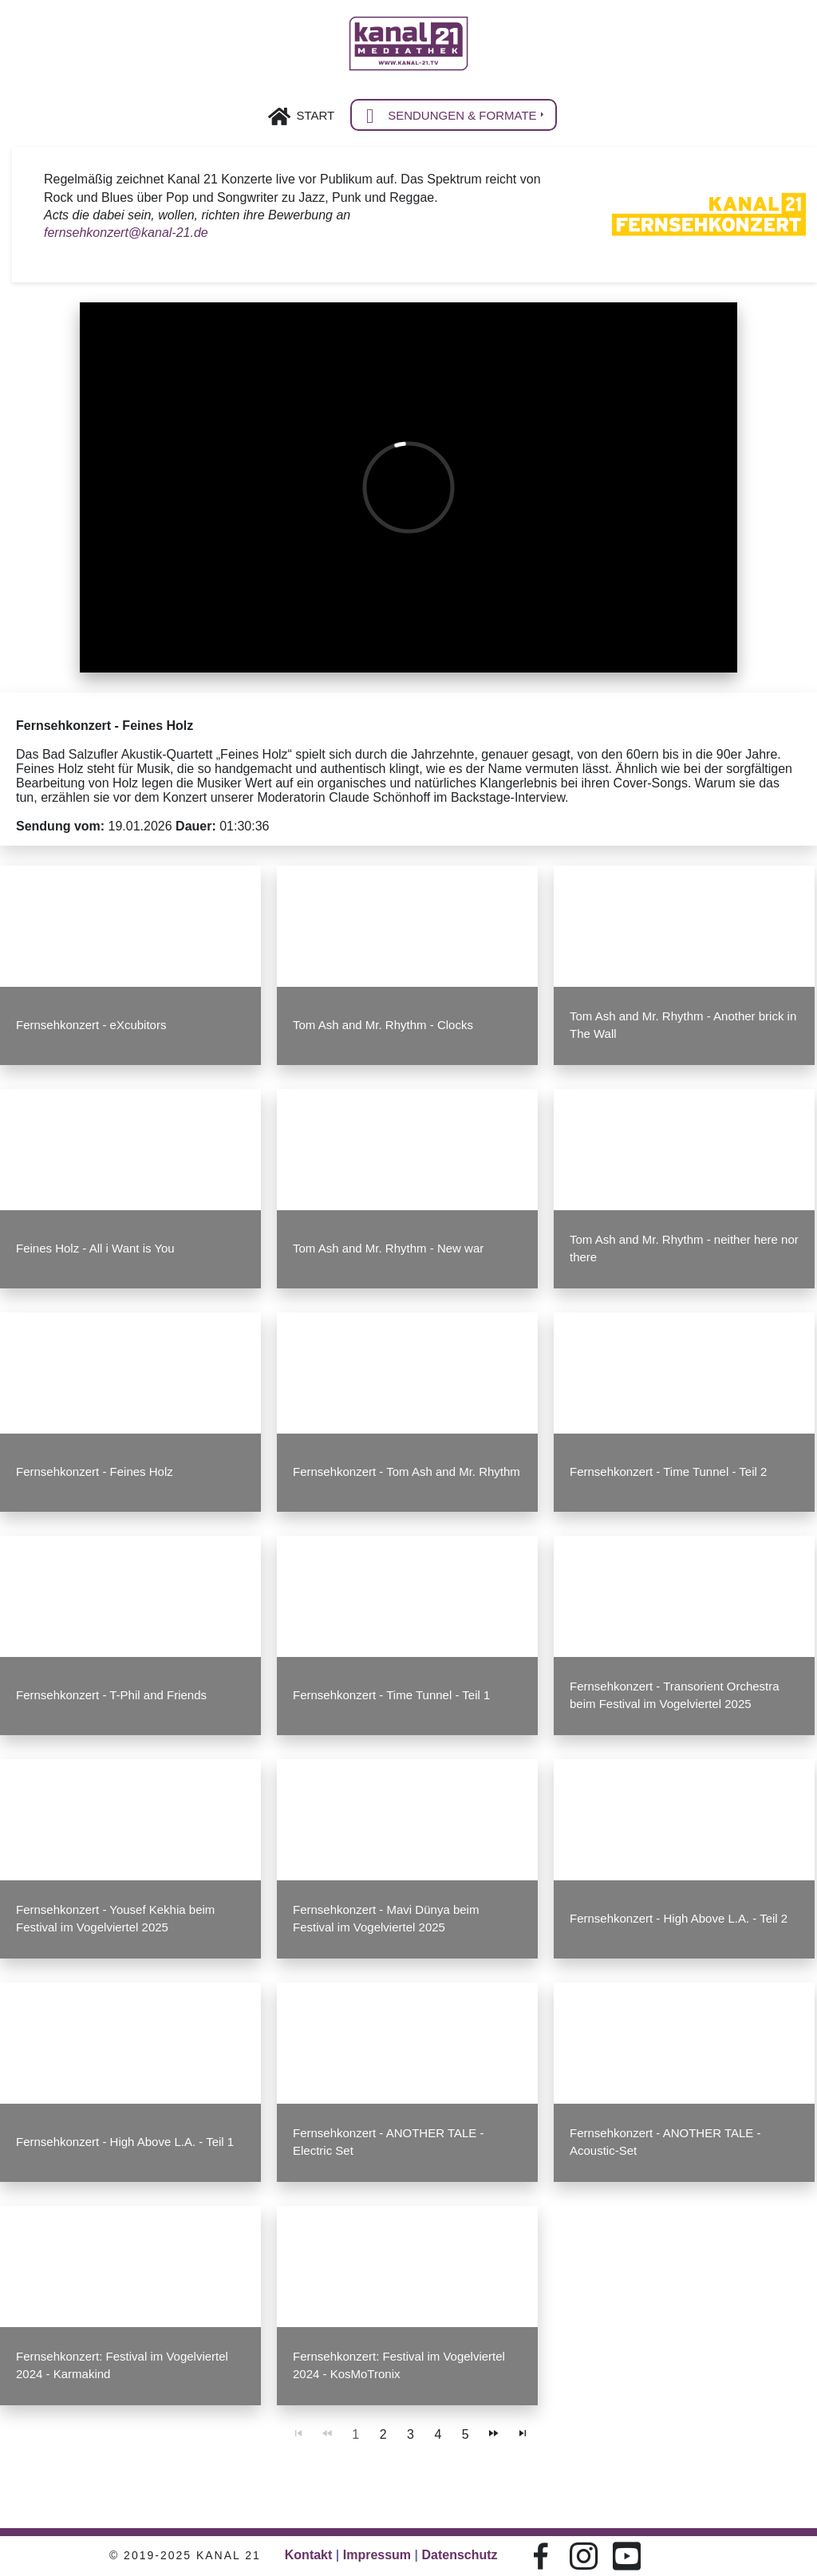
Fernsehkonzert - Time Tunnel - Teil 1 (391, 1694)
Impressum (377, 2555)
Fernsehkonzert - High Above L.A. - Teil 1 (126, 2140)
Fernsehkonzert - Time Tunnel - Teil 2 (668, 1470)
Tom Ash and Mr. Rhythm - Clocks (382, 1025)
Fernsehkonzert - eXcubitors (92, 1025)
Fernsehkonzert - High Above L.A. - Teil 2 (678, 1916)
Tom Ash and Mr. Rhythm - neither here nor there (684, 1248)
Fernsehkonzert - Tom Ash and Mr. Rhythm (406, 1470)
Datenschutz (459, 2555)
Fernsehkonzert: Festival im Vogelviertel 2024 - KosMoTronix (398, 2362)
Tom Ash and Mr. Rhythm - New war (388, 1248)
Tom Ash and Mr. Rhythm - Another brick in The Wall (683, 1024)
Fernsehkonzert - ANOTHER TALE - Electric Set (388, 2140)
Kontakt (309, 2555)
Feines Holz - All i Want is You (96, 1248)
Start (315, 115)
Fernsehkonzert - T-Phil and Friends (112, 1694)
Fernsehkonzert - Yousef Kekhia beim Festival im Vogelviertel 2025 (116, 1916)
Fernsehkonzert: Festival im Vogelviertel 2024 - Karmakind (122, 2362)
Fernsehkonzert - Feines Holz (95, 1470)
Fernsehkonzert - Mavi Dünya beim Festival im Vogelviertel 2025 (386, 1916)
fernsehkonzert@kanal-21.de (126, 235)
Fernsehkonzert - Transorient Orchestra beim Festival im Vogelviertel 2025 (674, 1694)
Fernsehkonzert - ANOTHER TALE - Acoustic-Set (665, 2140)
